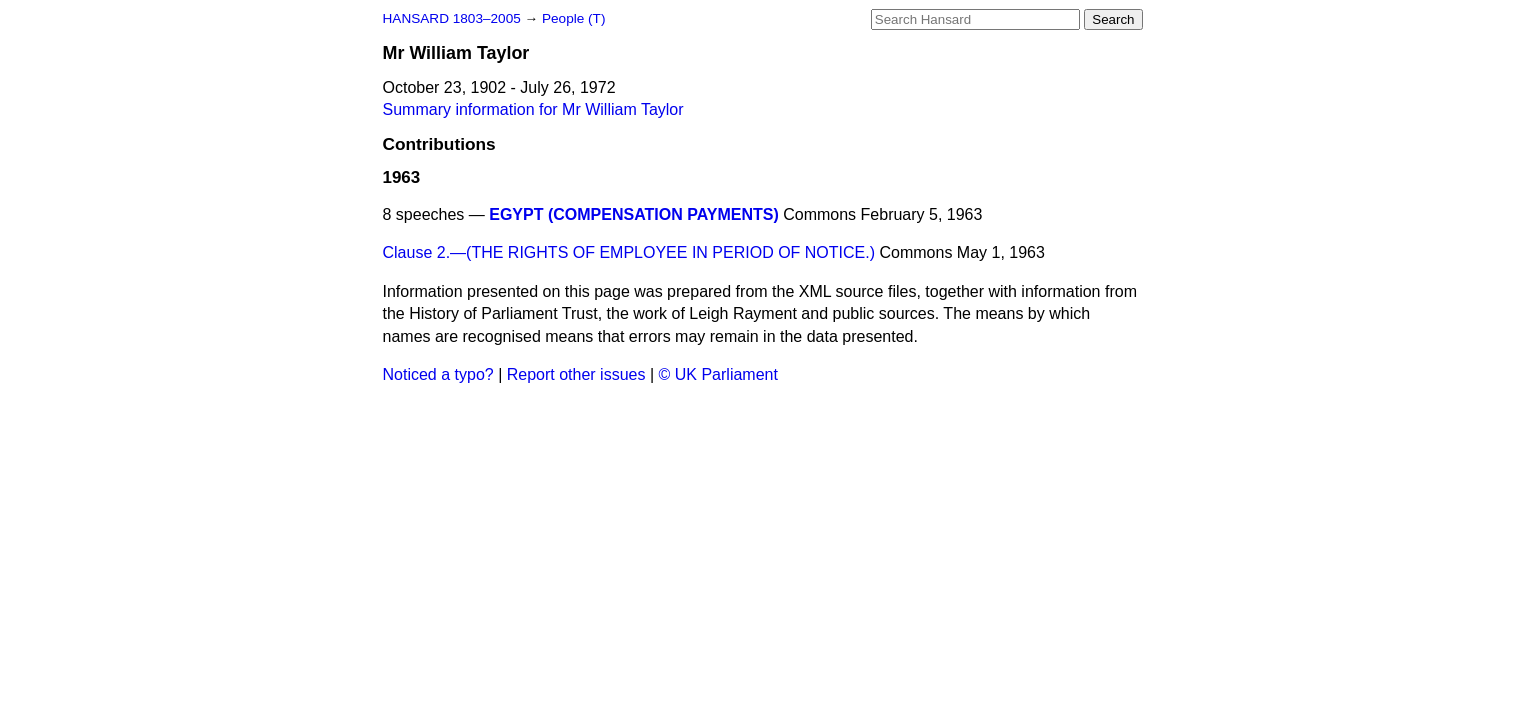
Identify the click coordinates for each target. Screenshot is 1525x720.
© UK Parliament (718, 374)
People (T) (573, 18)
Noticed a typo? (438, 374)
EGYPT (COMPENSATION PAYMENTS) (634, 214)
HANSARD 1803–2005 (452, 18)
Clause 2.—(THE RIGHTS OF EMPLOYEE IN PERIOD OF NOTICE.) (629, 252)
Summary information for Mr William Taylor (533, 109)
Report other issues (576, 374)
